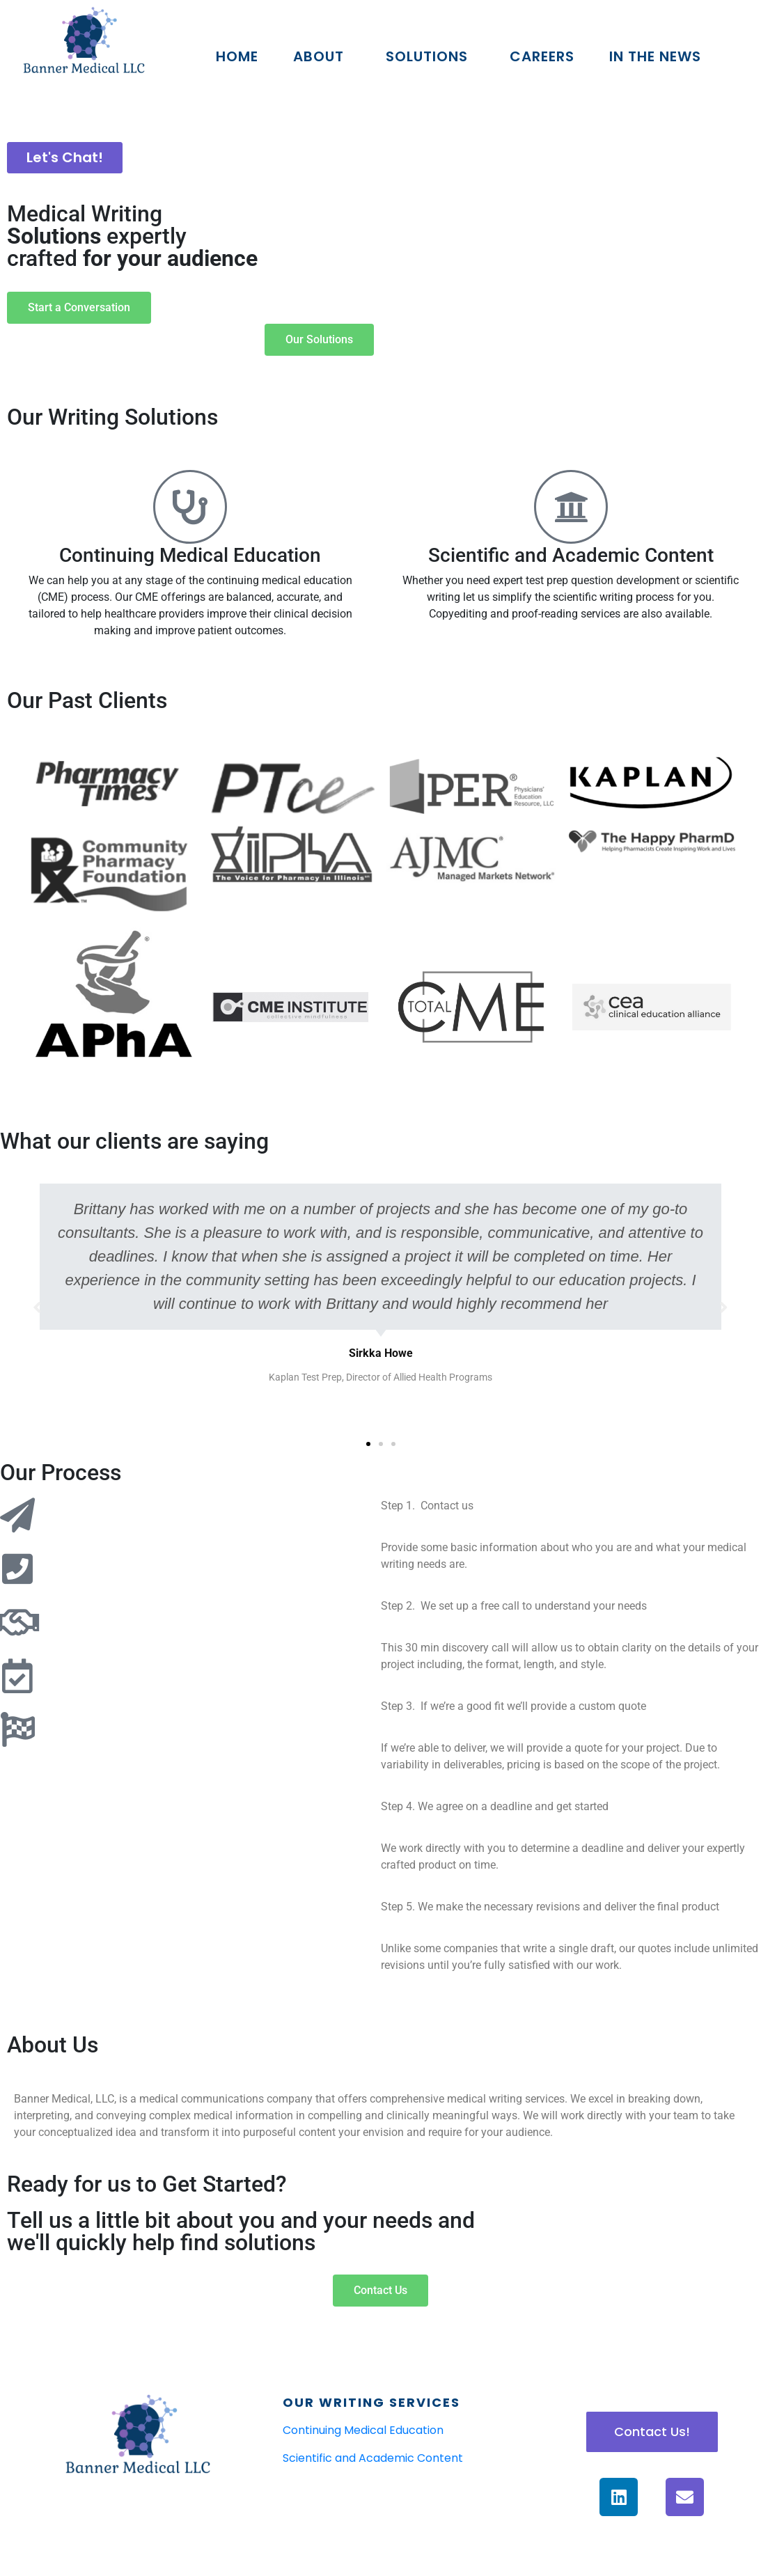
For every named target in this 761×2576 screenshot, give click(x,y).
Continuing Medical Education (190, 555)
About (318, 56)
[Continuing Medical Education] (190, 507)
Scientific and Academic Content (571, 555)
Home (237, 56)
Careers (542, 56)
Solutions (427, 56)
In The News (655, 56)
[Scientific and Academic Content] (571, 507)
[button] (368, 1444)
